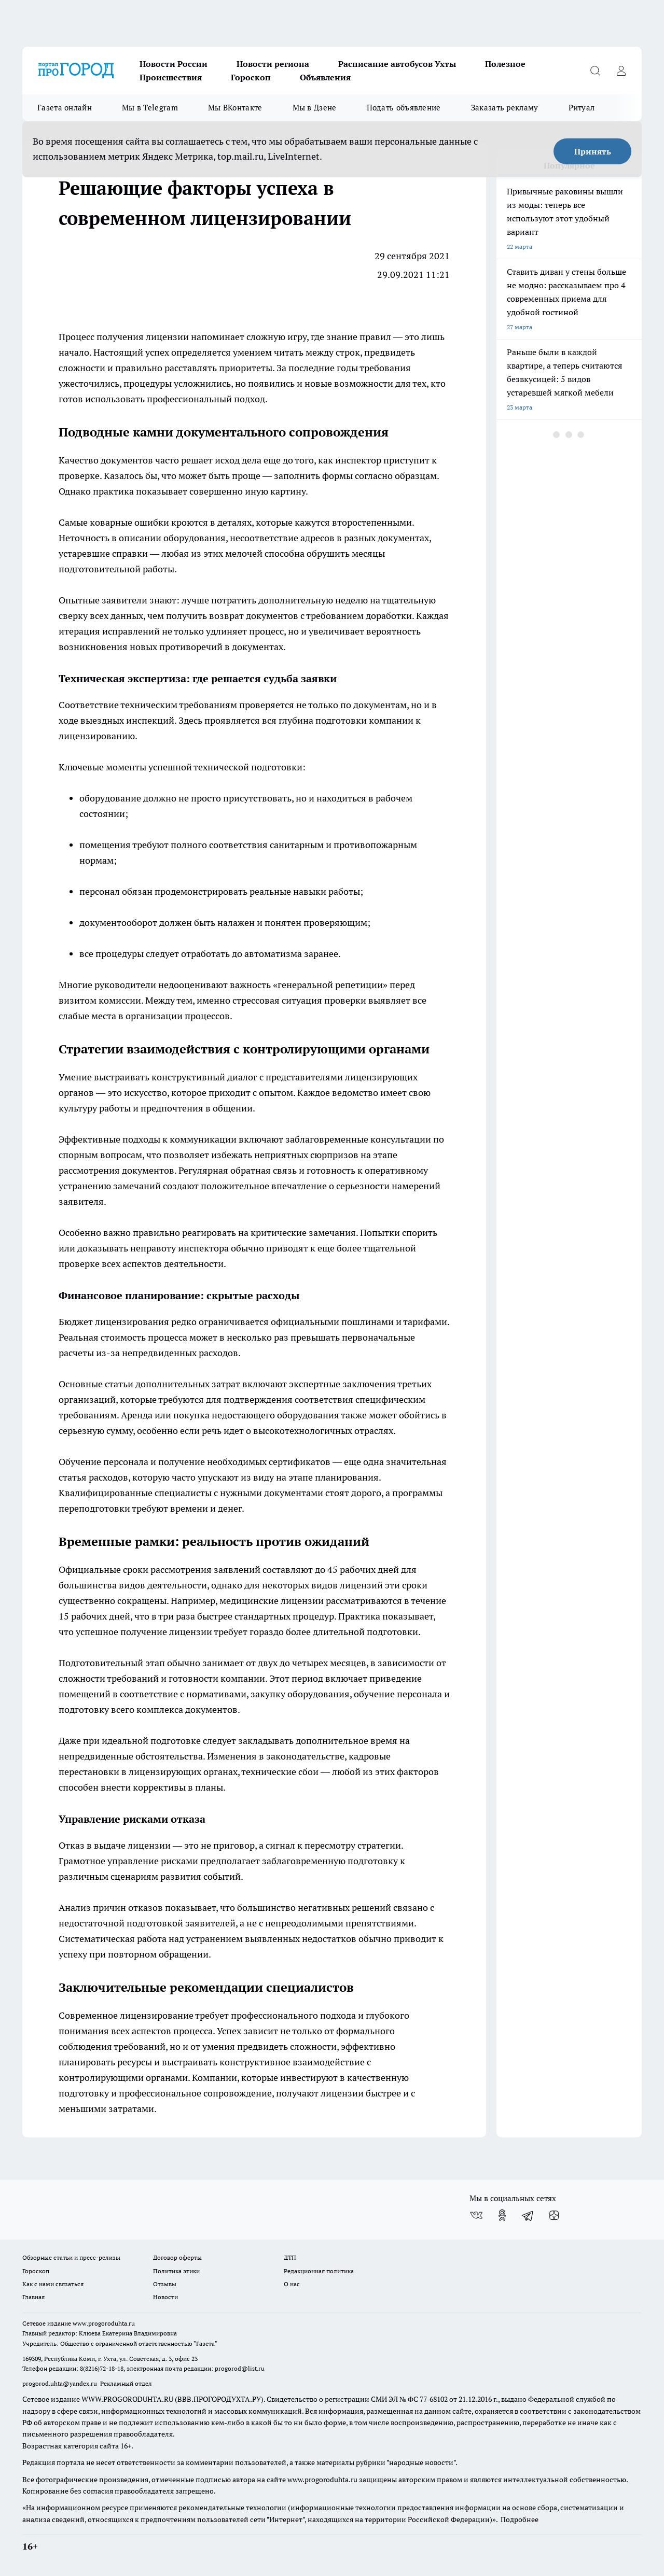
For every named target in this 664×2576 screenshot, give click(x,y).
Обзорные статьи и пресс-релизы (71, 2257)
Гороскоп (251, 77)
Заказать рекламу (504, 107)
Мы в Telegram (150, 107)
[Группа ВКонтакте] (476, 2215)
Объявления (325, 77)
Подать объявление (404, 107)
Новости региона (273, 64)
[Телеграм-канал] (528, 2215)
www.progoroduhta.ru (104, 2323)
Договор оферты (177, 2257)
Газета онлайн (64, 107)
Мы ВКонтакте (235, 107)
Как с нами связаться (53, 2284)
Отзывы (164, 2284)
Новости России (174, 64)
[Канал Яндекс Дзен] (554, 2215)
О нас (292, 2284)
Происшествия (171, 77)
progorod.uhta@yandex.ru (60, 2383)
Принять (592, 151)
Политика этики (176, 2271)
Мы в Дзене (315, 107)
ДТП (290, 2257)
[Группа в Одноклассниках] (502, 2215)
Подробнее (519, 2519)
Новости (165, 2297)
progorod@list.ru (240, 2368)
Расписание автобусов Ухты (397, 64)
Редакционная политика (319, 2271)
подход (249, 399)
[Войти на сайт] (621, 70)
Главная (33, 2297)
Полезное (505, 64)
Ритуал (582, 107)
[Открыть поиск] (595, 70)
